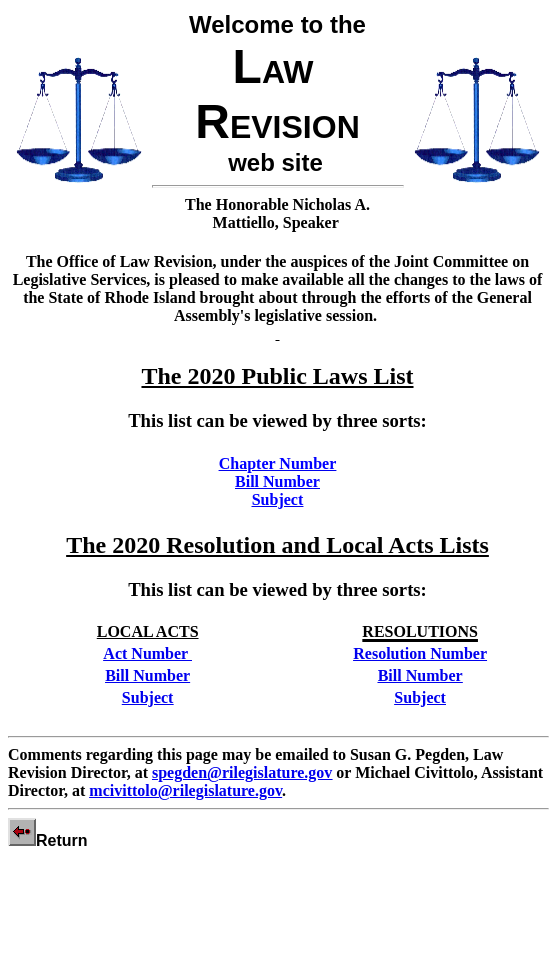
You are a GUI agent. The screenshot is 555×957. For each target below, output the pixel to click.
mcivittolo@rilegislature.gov (185, 790)
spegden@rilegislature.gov (242, 772)
